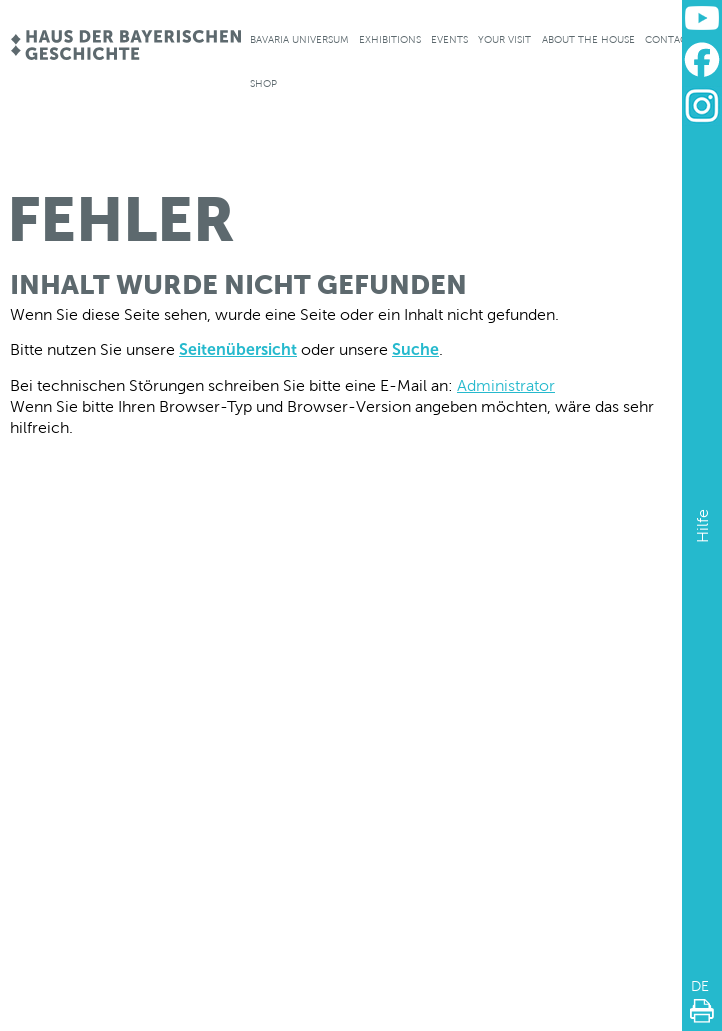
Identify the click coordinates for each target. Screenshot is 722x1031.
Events (449, 39)
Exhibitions (390, 39)
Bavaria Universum (299, 39)
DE (700, 986)
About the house (588, 39)
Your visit (504, 39)
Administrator (506, 385)
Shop (263, 83)
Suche (415, 349)
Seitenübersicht (238, 349)
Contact (669, 39)
